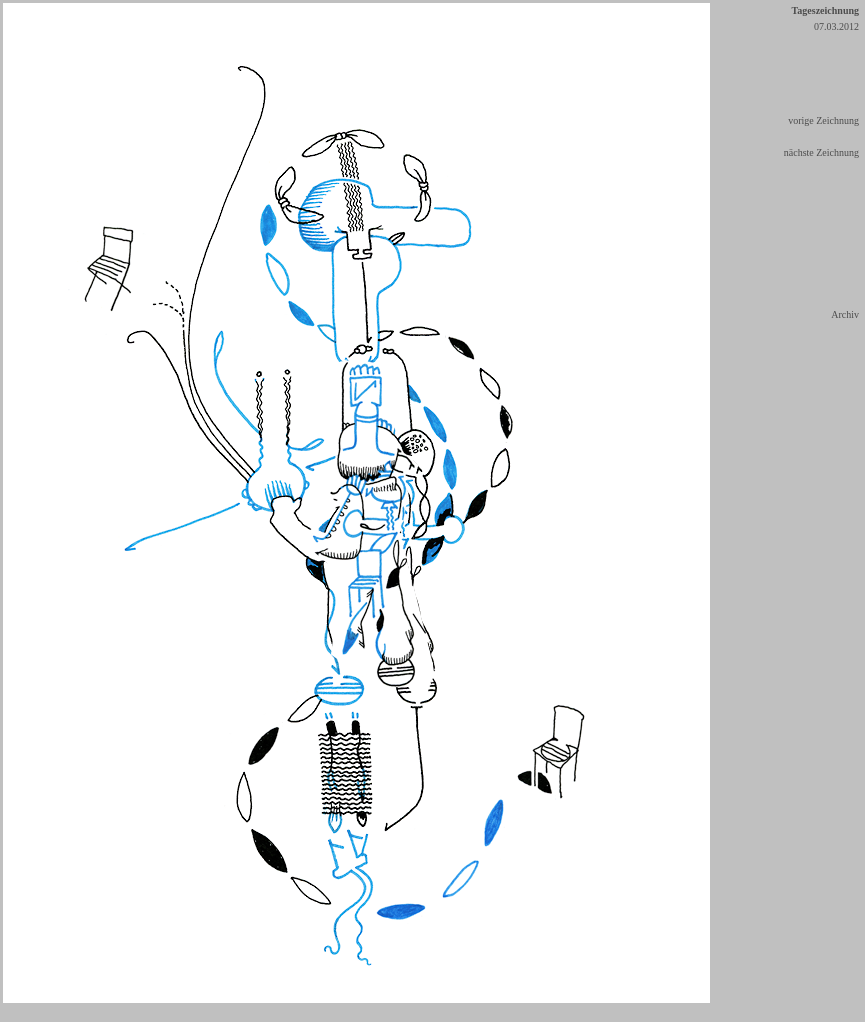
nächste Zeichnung (821, 152)
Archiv (845, 314)
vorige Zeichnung (823, 120)
